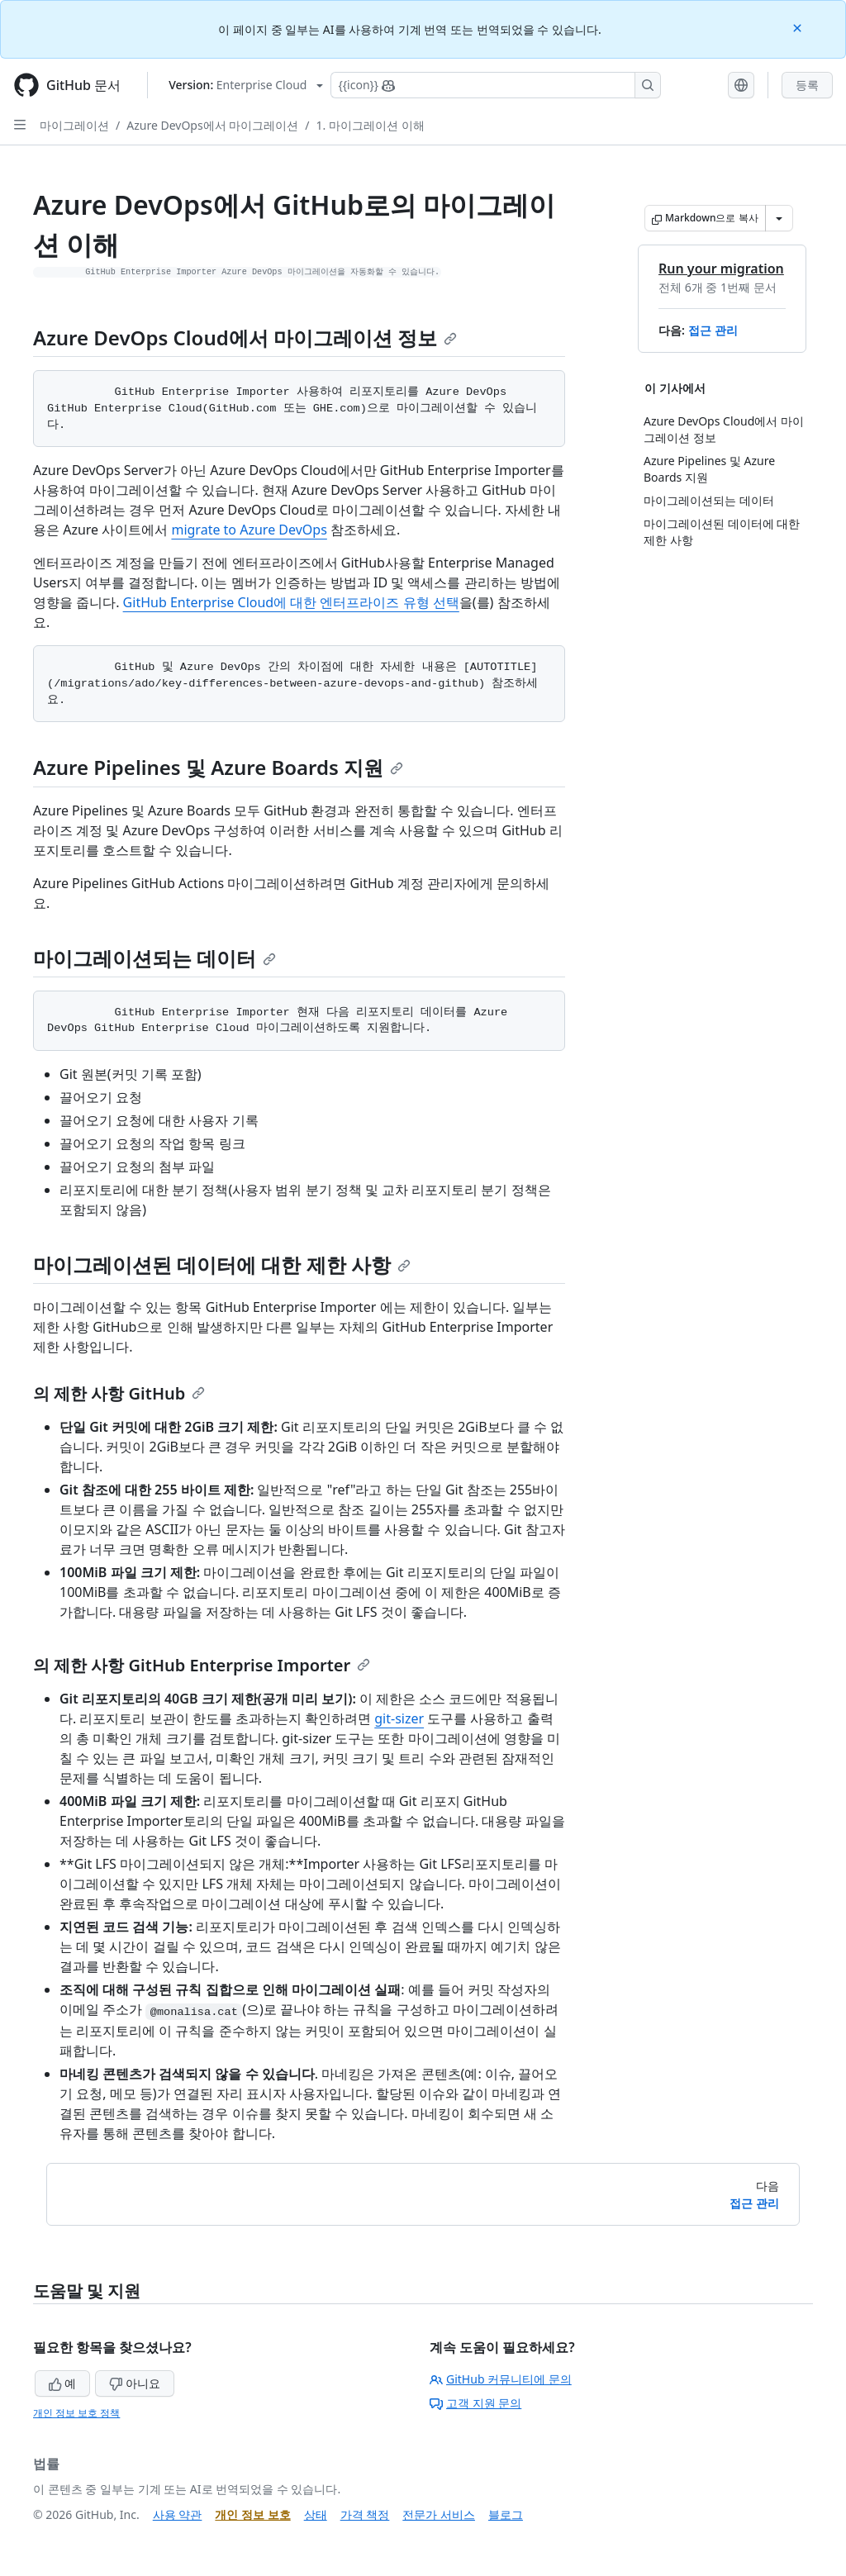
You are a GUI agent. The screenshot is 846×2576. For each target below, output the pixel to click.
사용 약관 (177, 2514)
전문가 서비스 (438, 2514)
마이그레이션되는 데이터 (154, 958)
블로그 (505, 2514)
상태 (315, 2514)
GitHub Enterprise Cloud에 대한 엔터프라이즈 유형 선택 (291, 602)
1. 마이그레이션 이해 (370, 125)
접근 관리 (713, 330)
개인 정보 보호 (252, 2514)
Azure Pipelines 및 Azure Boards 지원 (218, 767)
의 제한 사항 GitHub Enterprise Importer (201, 1665)
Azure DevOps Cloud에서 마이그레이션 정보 (245, 337)
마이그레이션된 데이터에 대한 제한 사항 (222, 1264)
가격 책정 (365, 2514)
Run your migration (721, 268)
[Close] (799, 26)
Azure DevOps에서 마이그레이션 (212, 125)
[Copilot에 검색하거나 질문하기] (495, 85)
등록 (807, 85)
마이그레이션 (74, 125)
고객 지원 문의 (475, 2403)
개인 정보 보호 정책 (76, 2413)
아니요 (134, 2383)
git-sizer (399, 1718)
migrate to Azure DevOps (248, 529)
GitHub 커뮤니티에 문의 (501, 2379)
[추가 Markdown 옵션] (779, 218)
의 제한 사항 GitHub (119, 1393)
